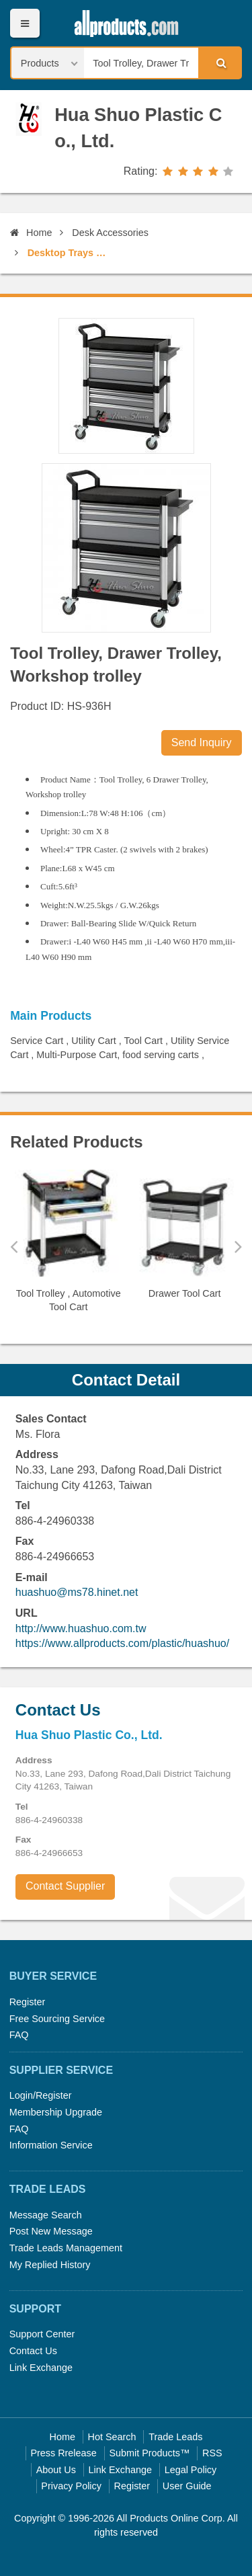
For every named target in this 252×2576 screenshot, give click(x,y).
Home (31, 232)
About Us (56, 2469)
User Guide (187, 2486)
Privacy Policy (71, 2486)
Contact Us (33, 2350)
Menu (24, 23)
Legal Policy (191, 2469)
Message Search (45, 2215)
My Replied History (50, 2264)
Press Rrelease (63, 2453)
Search (219, 62)
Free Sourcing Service (57, 2018)
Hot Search (112, 2436)
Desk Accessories (110, 232)
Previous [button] (13, 1246)
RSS (212, 2453)
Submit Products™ (149, 2453)
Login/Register (40, 2095)
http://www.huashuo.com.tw (80, 1628)
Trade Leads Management (65, 2248)
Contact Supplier (65, 1886)
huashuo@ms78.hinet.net (76, 1592)
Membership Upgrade (55, 2112)
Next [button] (238, 1246)
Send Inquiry (201, 742)
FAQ (19, 2034)
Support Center (42, 2334)
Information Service (51, 2145)
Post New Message (51, 2231)
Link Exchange (41, 2367)
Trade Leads (175, 2436)
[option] (68, 1247)
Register (27, 2002)
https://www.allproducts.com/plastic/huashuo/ (122, 1643)
